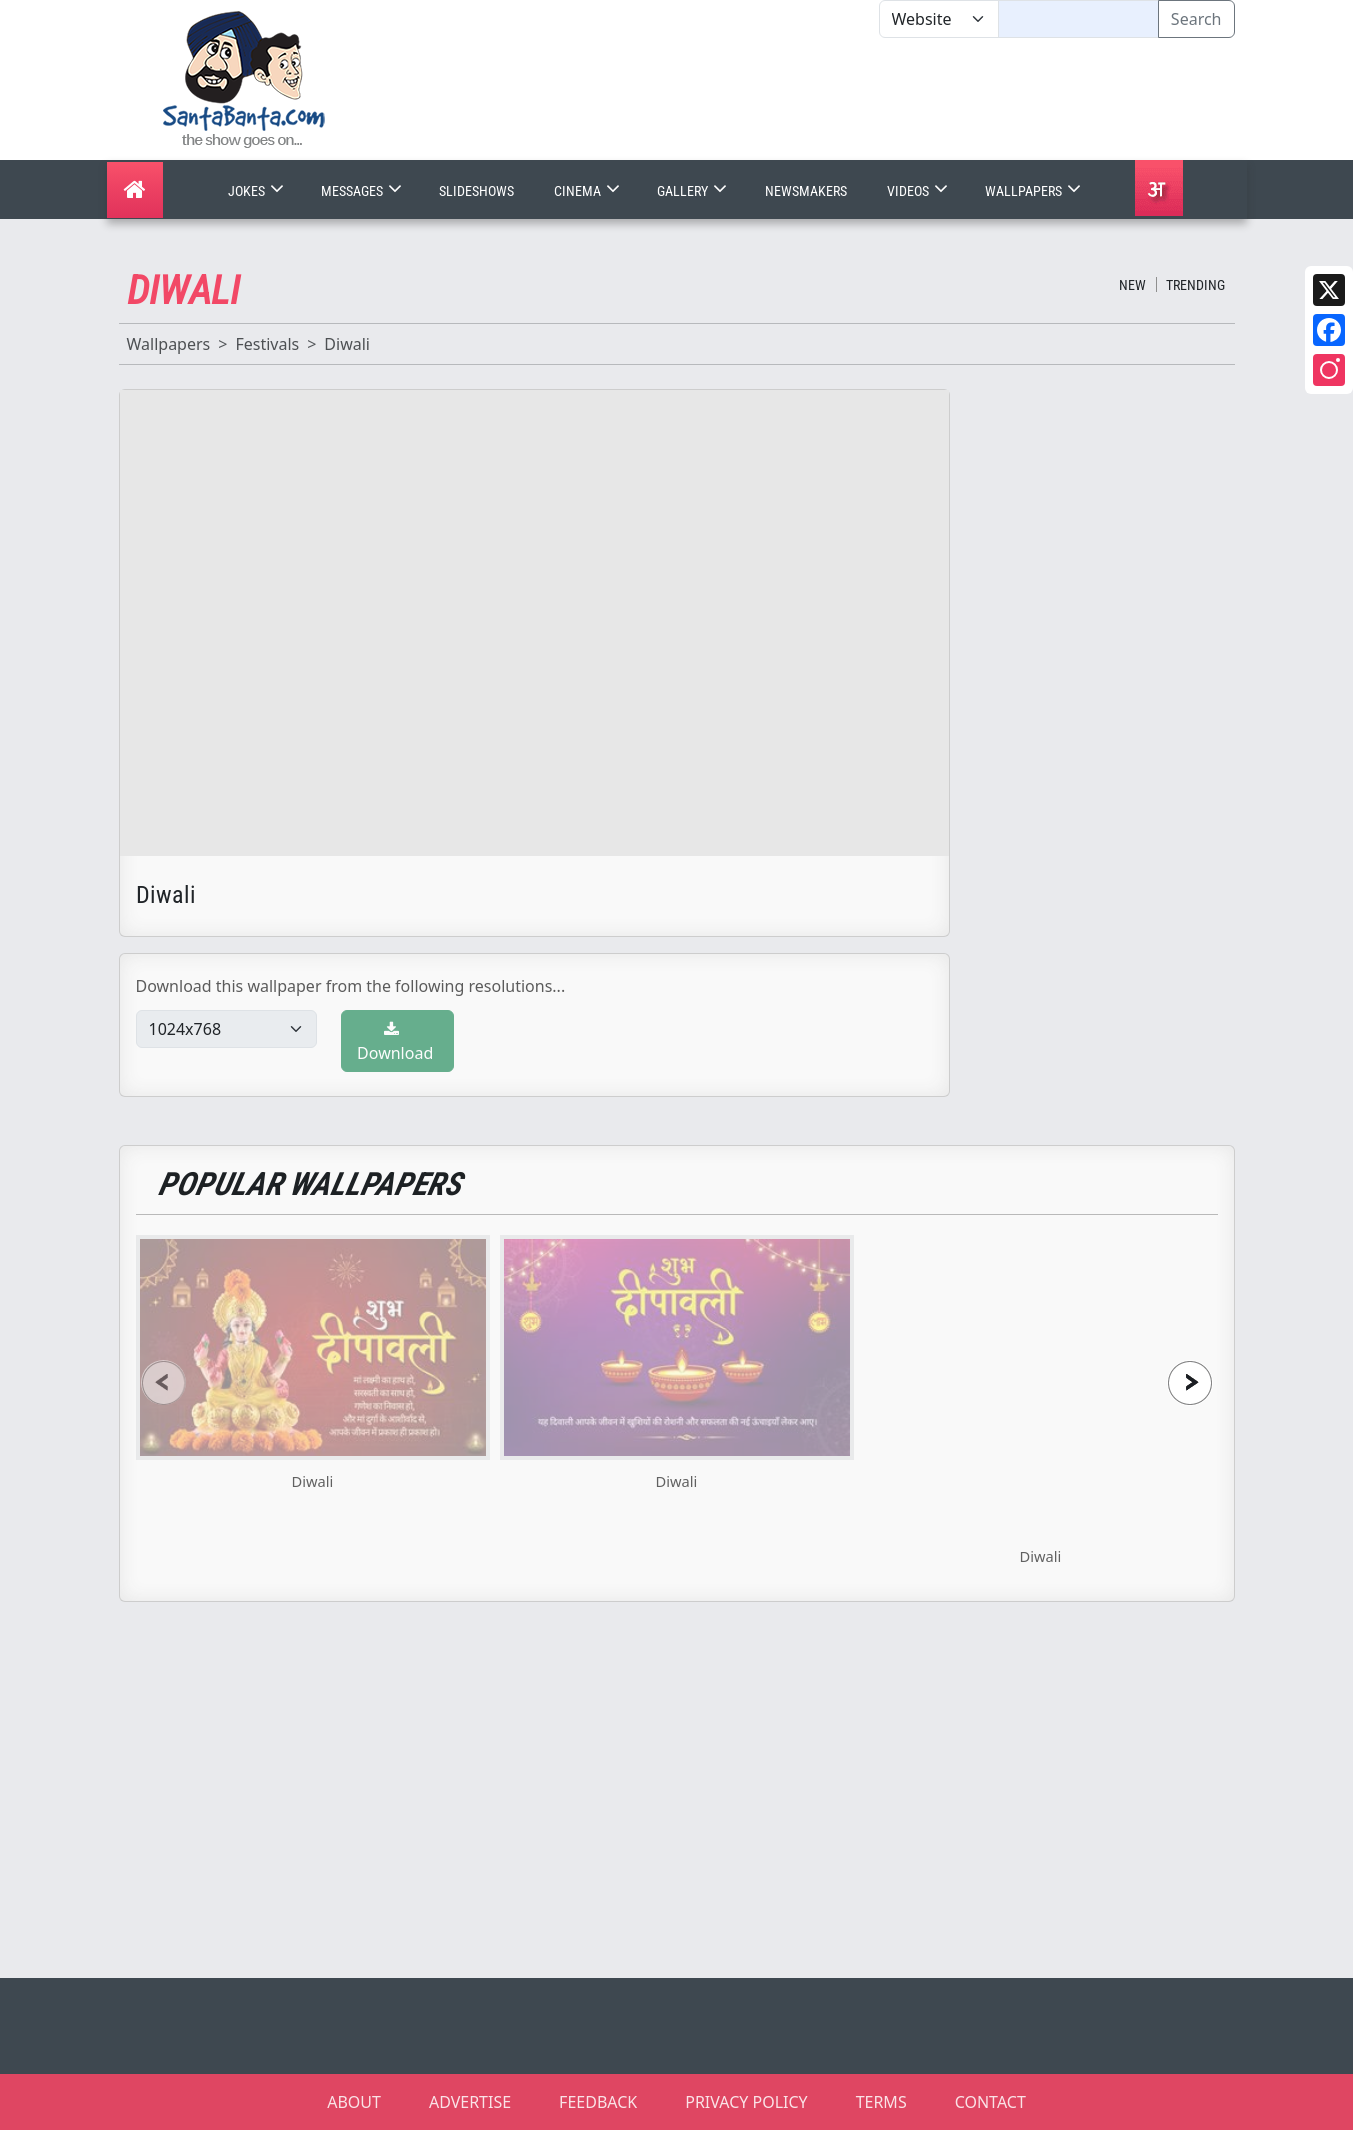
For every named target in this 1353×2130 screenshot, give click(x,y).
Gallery (694, 191)
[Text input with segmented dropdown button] (1078, 19)
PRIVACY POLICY (746, 2102)
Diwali (347, 344)
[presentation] (164, 1382)
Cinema (589, 191)
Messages (363, 191)
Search (1196, 19)
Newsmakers (806, 191)
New (1132, 285)
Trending (1195, 285)
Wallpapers (1035, 191)
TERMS (881, 2102)
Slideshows (476, 191)
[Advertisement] (879, 99)
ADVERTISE (470, 2102)
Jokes (258, 191)
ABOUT (354, 2102)
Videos (919, 191)
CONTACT (990, 2102)
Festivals (267, 344)
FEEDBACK (598, 2102)
